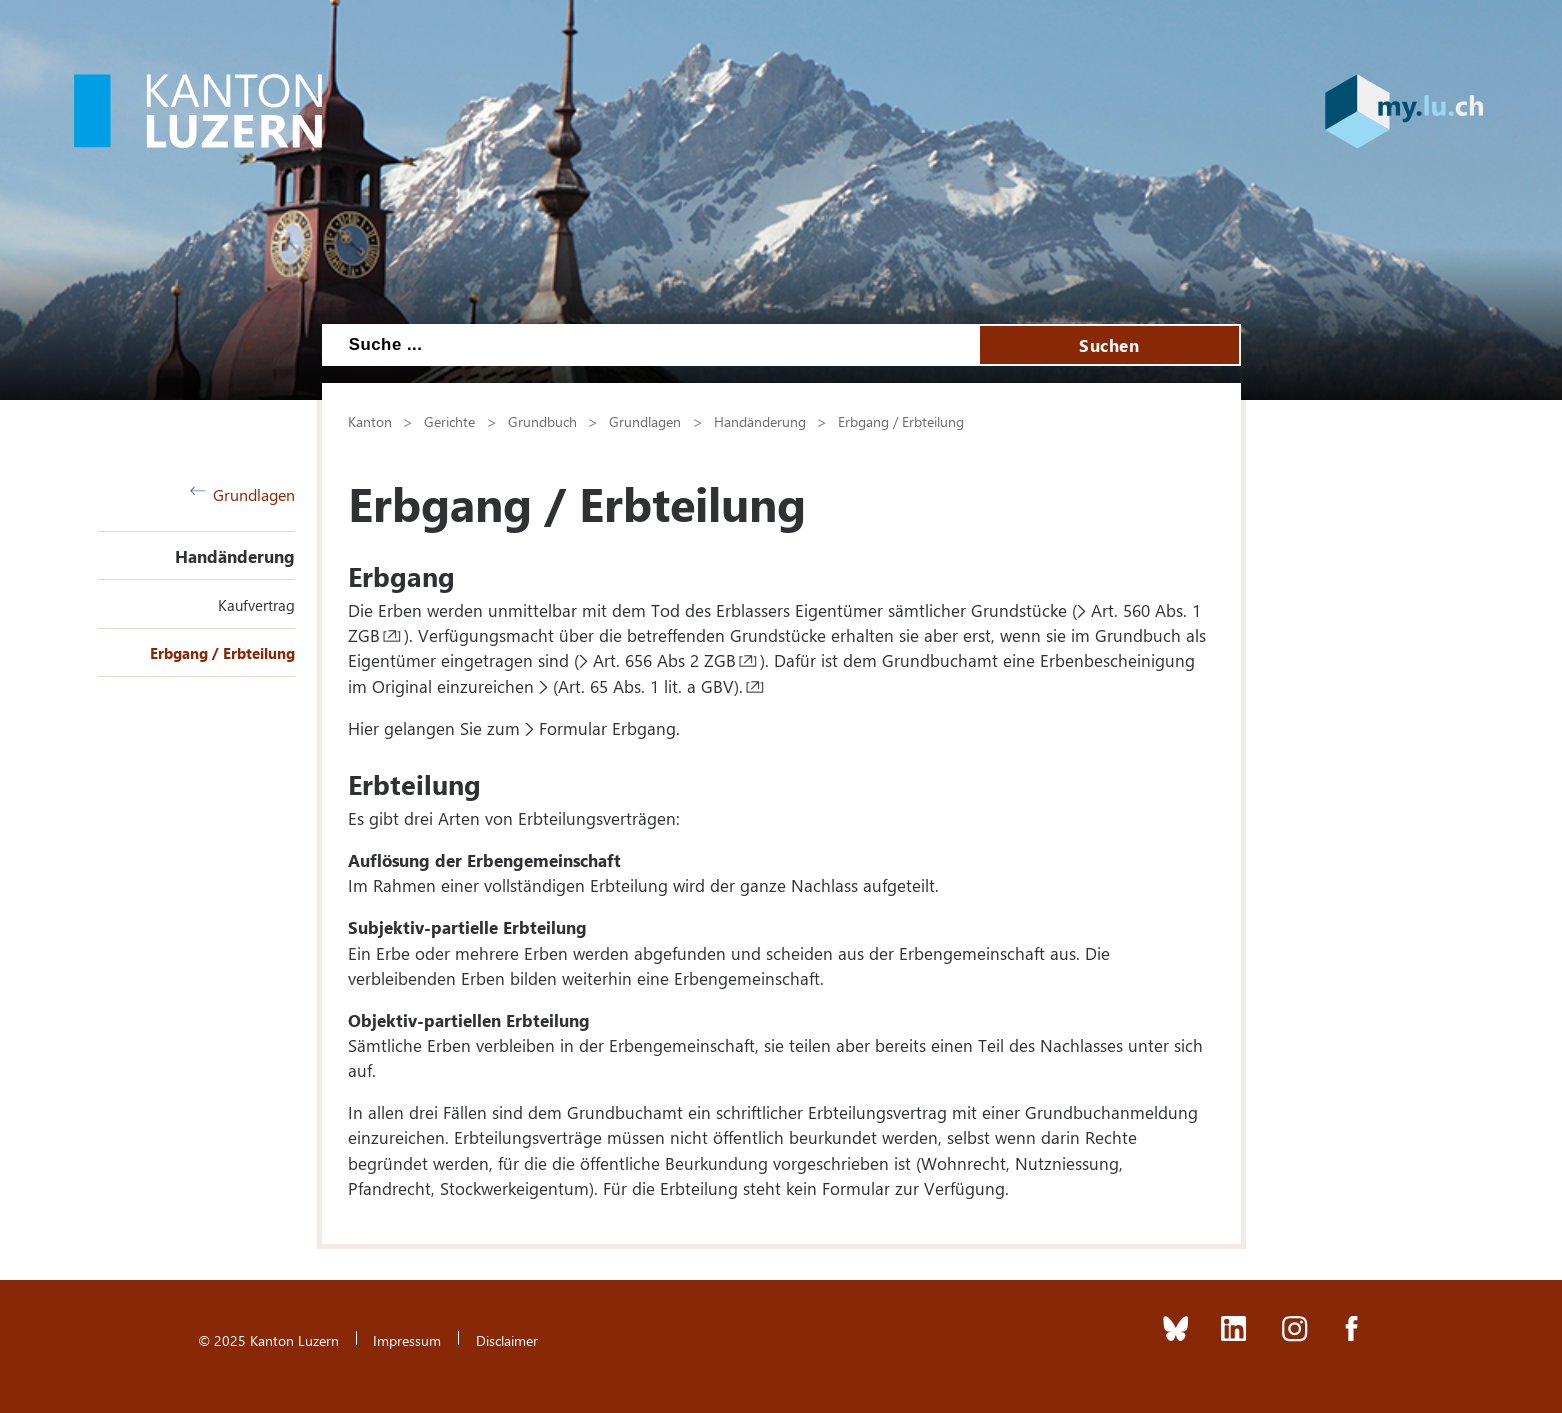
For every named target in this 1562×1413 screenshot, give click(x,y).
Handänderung (235, 556)
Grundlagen (243, 494)
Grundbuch (542, 421)
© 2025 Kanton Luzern (268, 1340)
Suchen (1109, 345)
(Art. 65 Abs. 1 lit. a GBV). (648, 686)
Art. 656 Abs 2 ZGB (664, 660)
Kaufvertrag (256, 605)
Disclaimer (507, 1340)
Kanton (370, 421)
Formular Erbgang (607, 728)
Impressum (407, 1340)
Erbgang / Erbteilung (222, 653)
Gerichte (449, 421)
